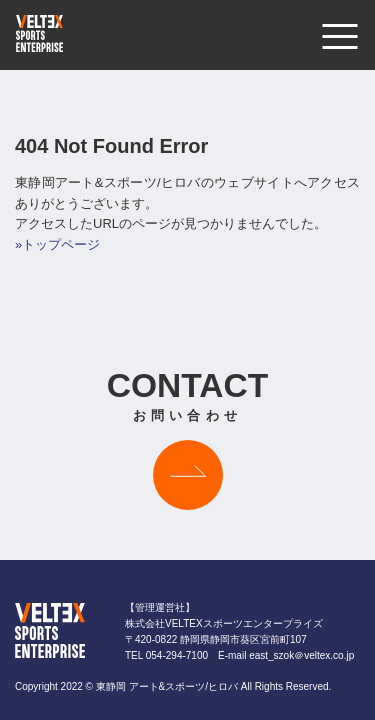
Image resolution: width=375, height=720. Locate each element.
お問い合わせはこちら (188, 475)
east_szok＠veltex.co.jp (301, 655)
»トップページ (57, 244)
